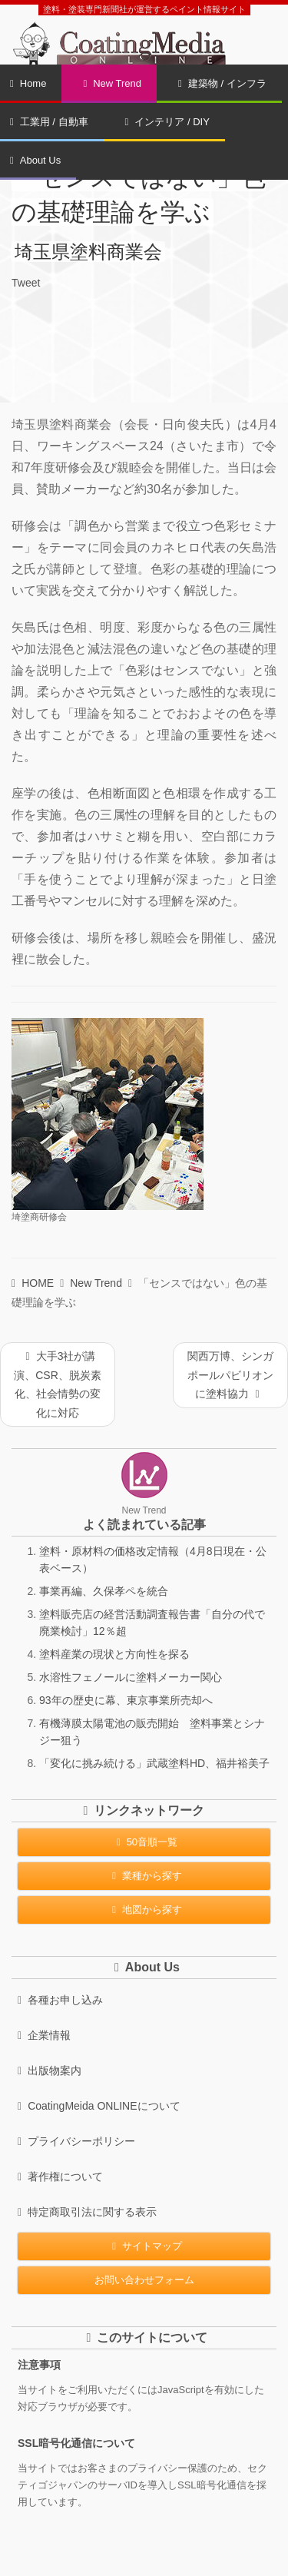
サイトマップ (144, 2246)
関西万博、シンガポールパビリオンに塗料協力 (230, 1375)
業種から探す (144, 1875)
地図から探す (144, 1909)
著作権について (60, 2176)
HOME (33, 1283)
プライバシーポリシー (76, 2141)
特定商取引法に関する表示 (87, 2212)
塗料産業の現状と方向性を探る (114, 1654)
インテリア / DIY (167, 122)
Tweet (26, 283)
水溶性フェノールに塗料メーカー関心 (130, 1677)
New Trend (112, 83)
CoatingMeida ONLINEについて (99, 2106)
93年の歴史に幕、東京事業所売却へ (126, 1700)
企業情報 (44, 2035)
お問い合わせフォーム (144, 2280)
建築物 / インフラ (222, 83)
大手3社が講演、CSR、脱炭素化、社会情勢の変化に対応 (57, 1384)
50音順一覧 (144, 1842)
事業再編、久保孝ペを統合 (103, 1591)
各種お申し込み (60, 2000)
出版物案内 (49, 2070)
